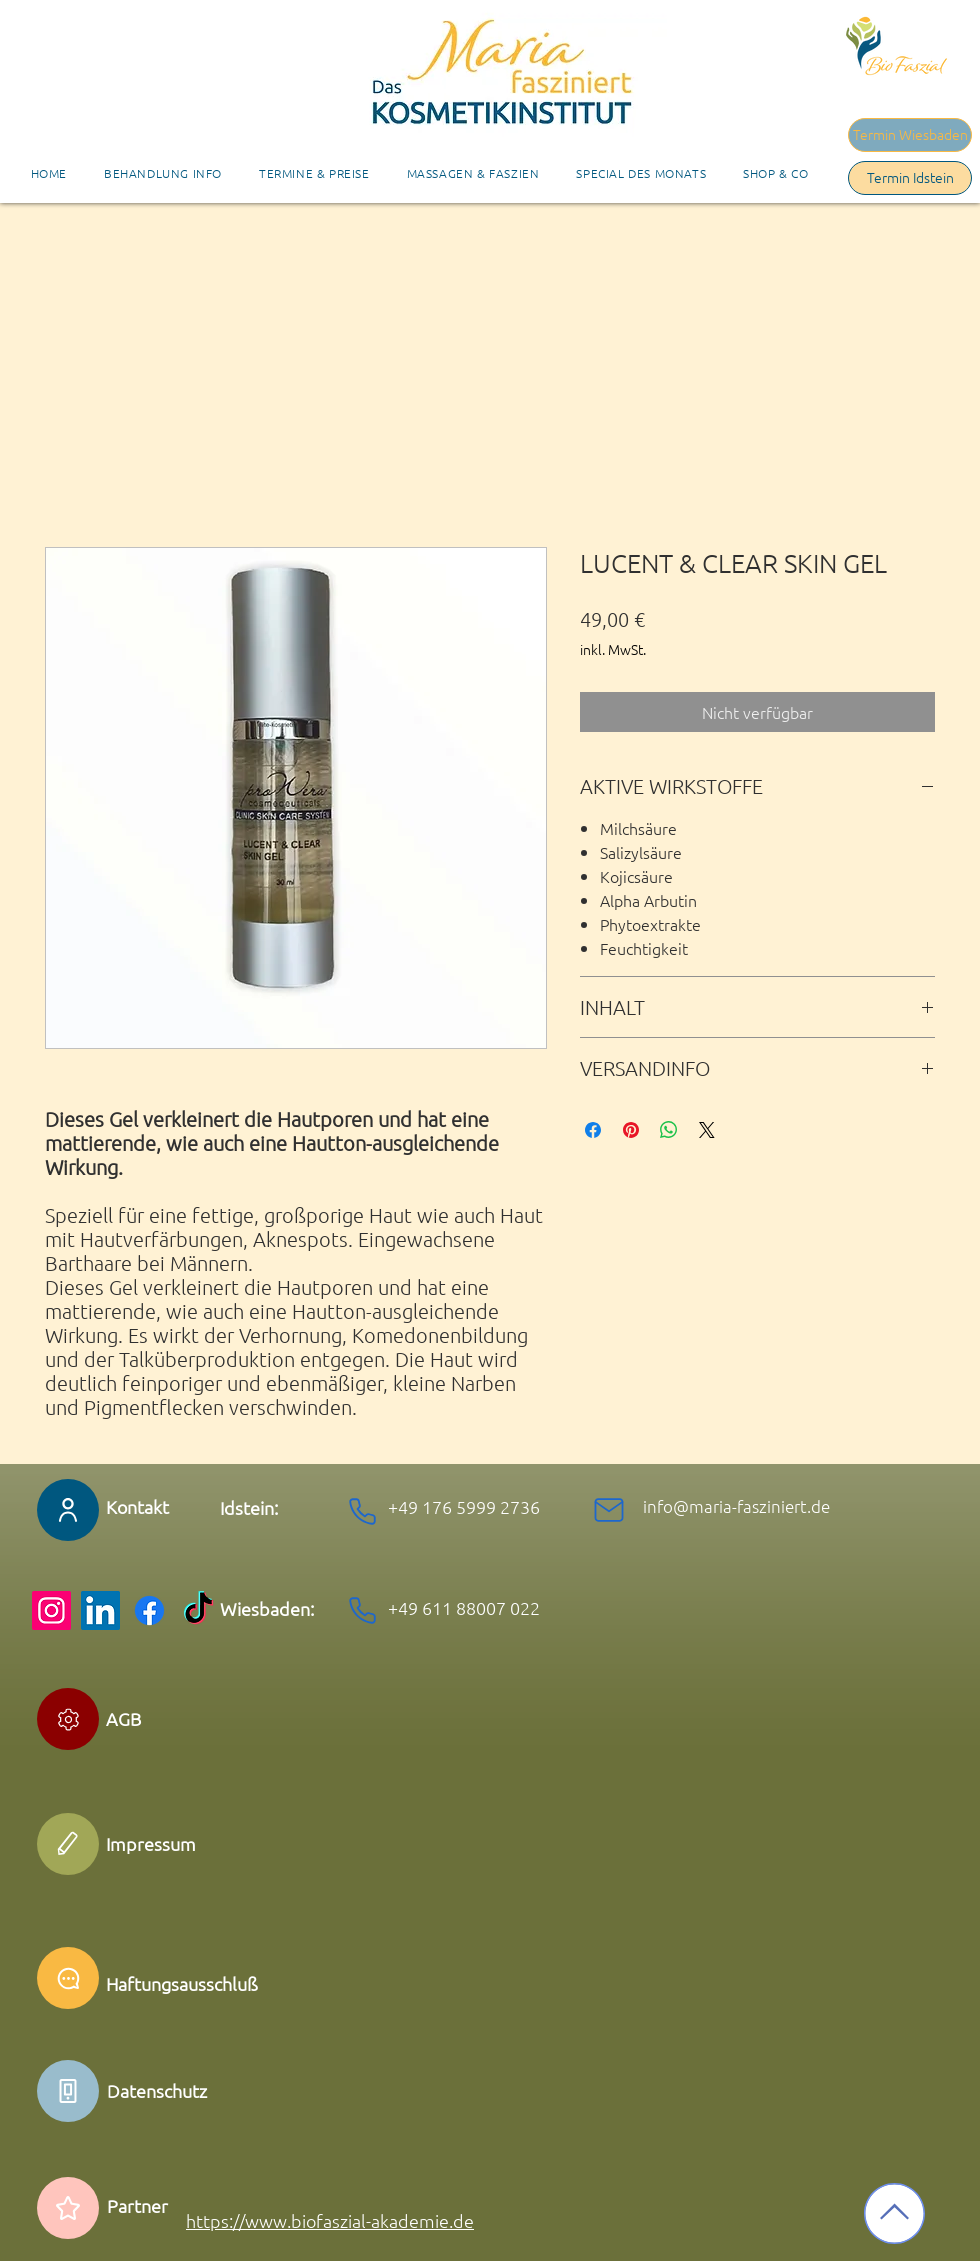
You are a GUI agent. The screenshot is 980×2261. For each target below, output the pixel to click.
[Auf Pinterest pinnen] (631, 1130)
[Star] (68, 2208)
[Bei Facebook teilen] (593, 1130)
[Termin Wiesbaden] (910, 135)
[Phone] (362, 1511)
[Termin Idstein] (910, 178)
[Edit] (68, 1719)
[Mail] (609, 1510)
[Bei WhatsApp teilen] (669, 1130)
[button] (314, 173)
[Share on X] (707, 1130)
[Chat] (68, 1978)
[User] (68, 1510)
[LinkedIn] (100, 1610)
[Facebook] (149, 1610)
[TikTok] (198, 1610)
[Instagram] (51, 1610)
